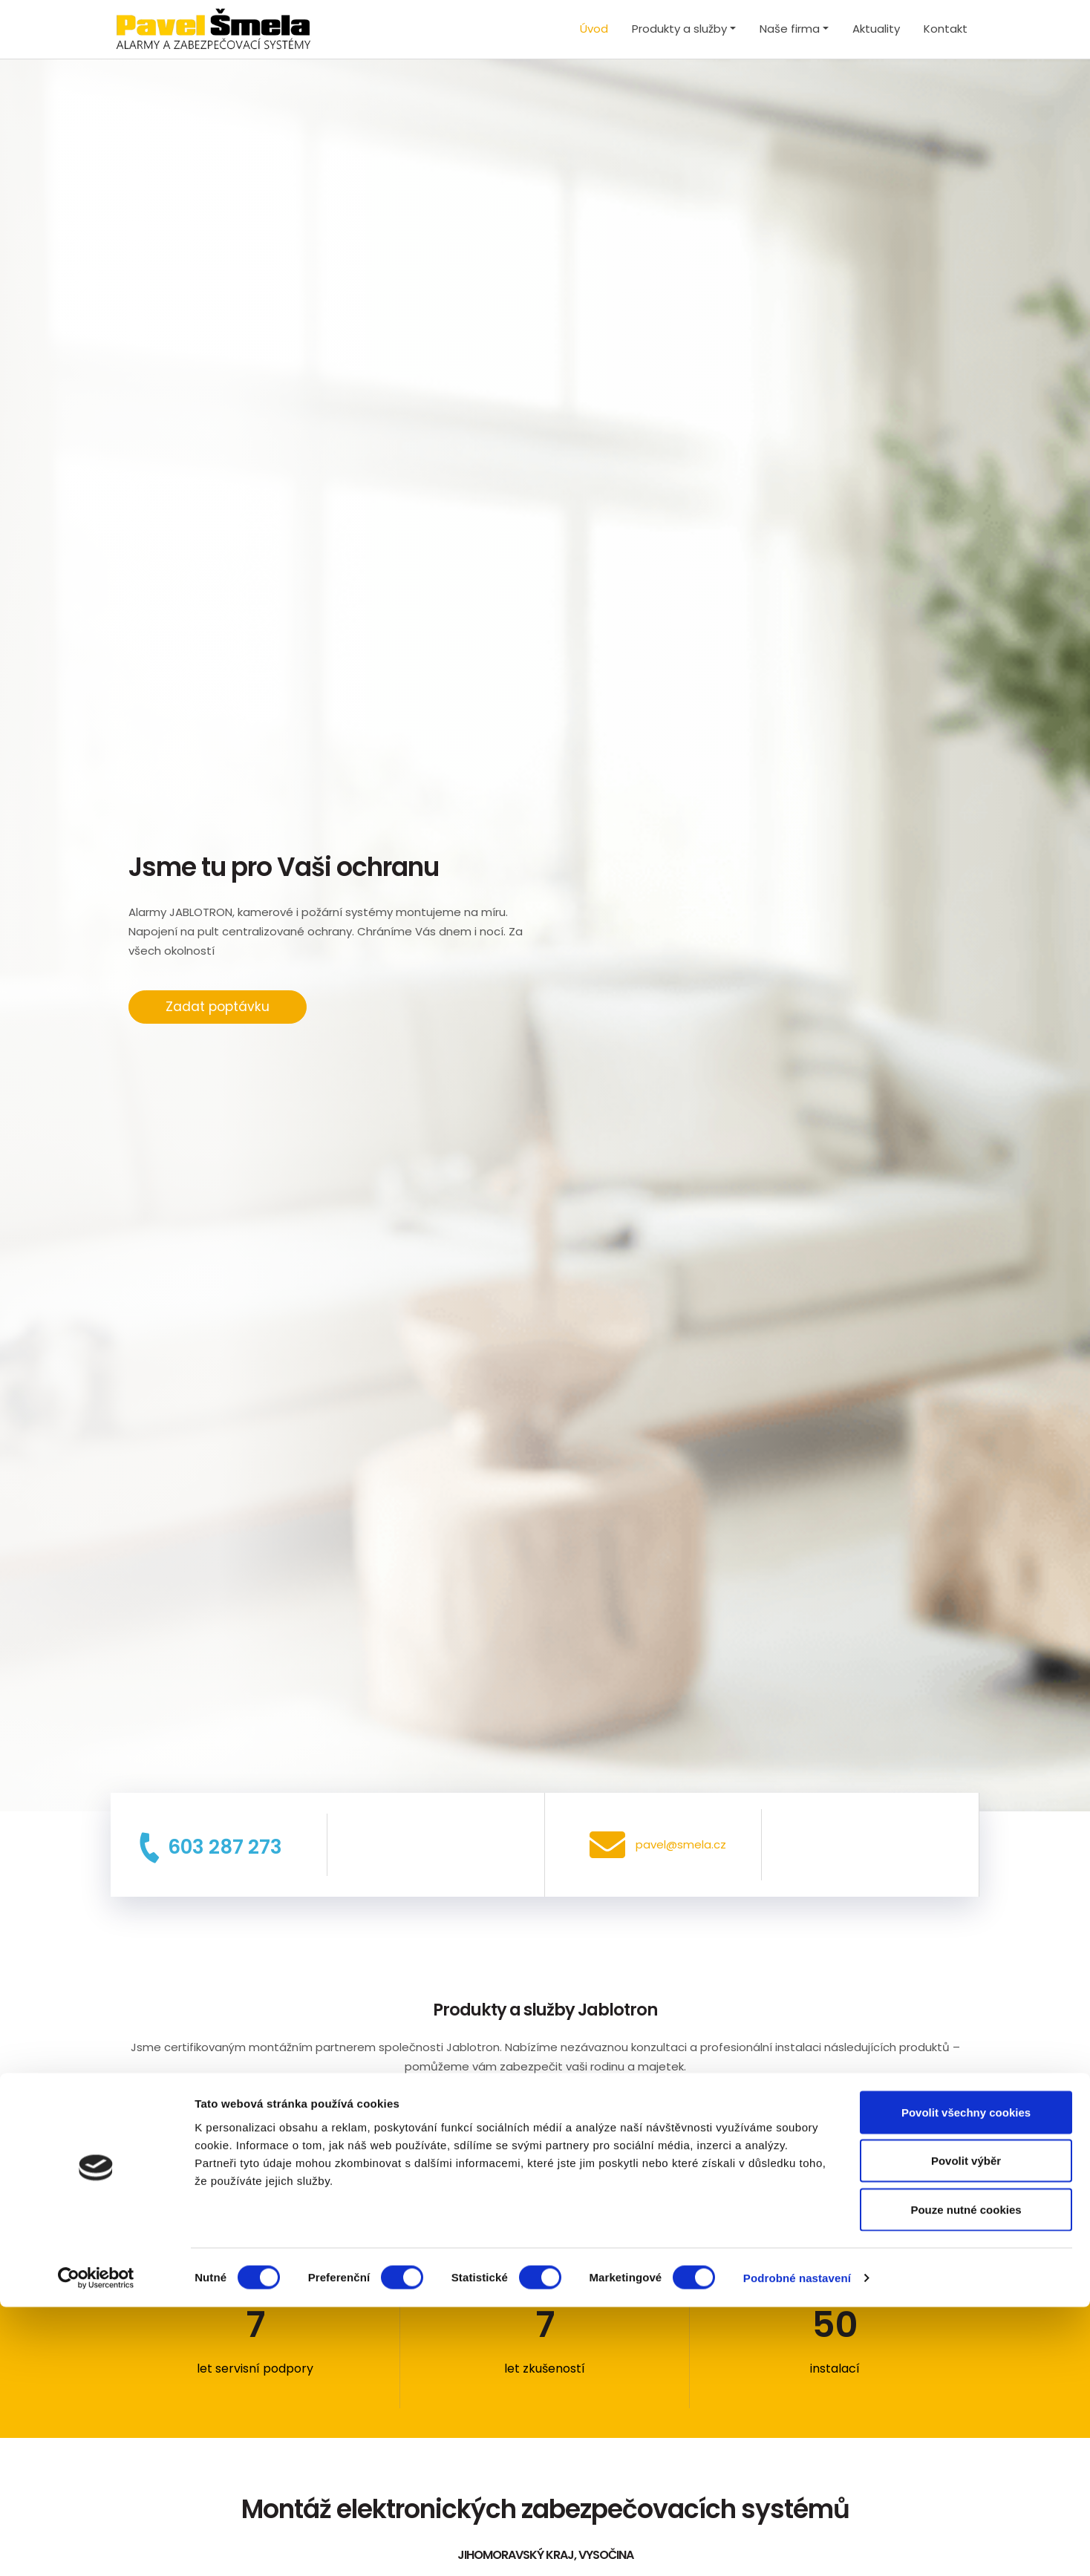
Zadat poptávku (218, 1007)
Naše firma (790, 28)
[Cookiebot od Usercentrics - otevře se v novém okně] (96, 2547)
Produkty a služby (679, 28)
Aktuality (876, 28)
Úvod (594, 28)
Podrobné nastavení (797, 2546)
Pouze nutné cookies (965, 2478)
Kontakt (945, 28)
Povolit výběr (966, 2430)
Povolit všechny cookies (966, 2381)
